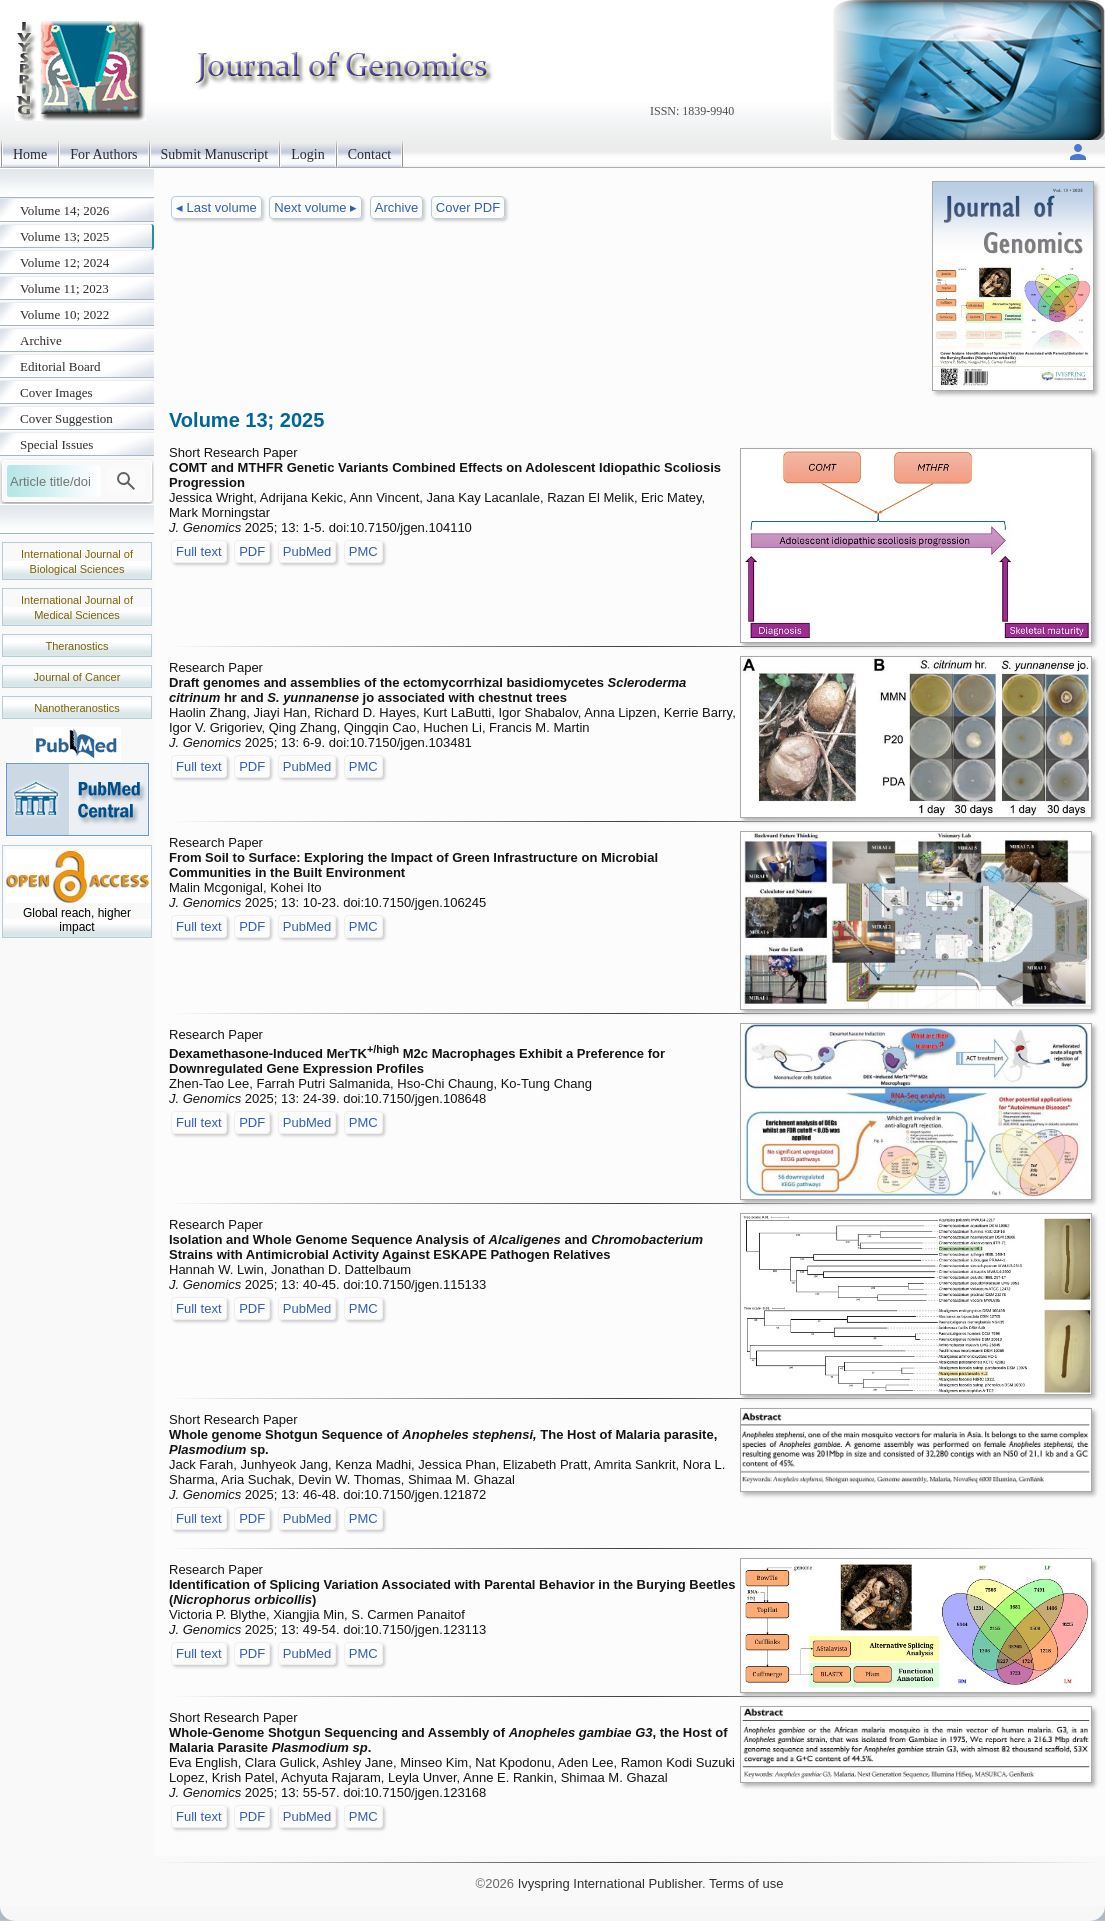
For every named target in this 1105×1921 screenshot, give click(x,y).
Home (30, 154)
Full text (199, 551)
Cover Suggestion (66, 418)
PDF (252, 551)
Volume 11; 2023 (64, 288)
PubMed (307, 551)
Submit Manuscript (215, 154)
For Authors (103, 154)
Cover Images (56, 392)
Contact (370, 154)
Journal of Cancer (77, 677)
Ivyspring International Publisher (610, 1883)
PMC (363, 551)
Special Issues (56, 444)
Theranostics (77, 646)
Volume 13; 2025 (64, 236)
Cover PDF (468, 207)
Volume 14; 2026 (64, 210)
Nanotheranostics (77, 708)
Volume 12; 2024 (64, 262)
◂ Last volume (216, 207)
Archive (41, 340)
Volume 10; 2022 (64, 314)
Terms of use (746, 1883)
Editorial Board (60, 366)
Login (307, 154)
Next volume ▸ (315, 207)
